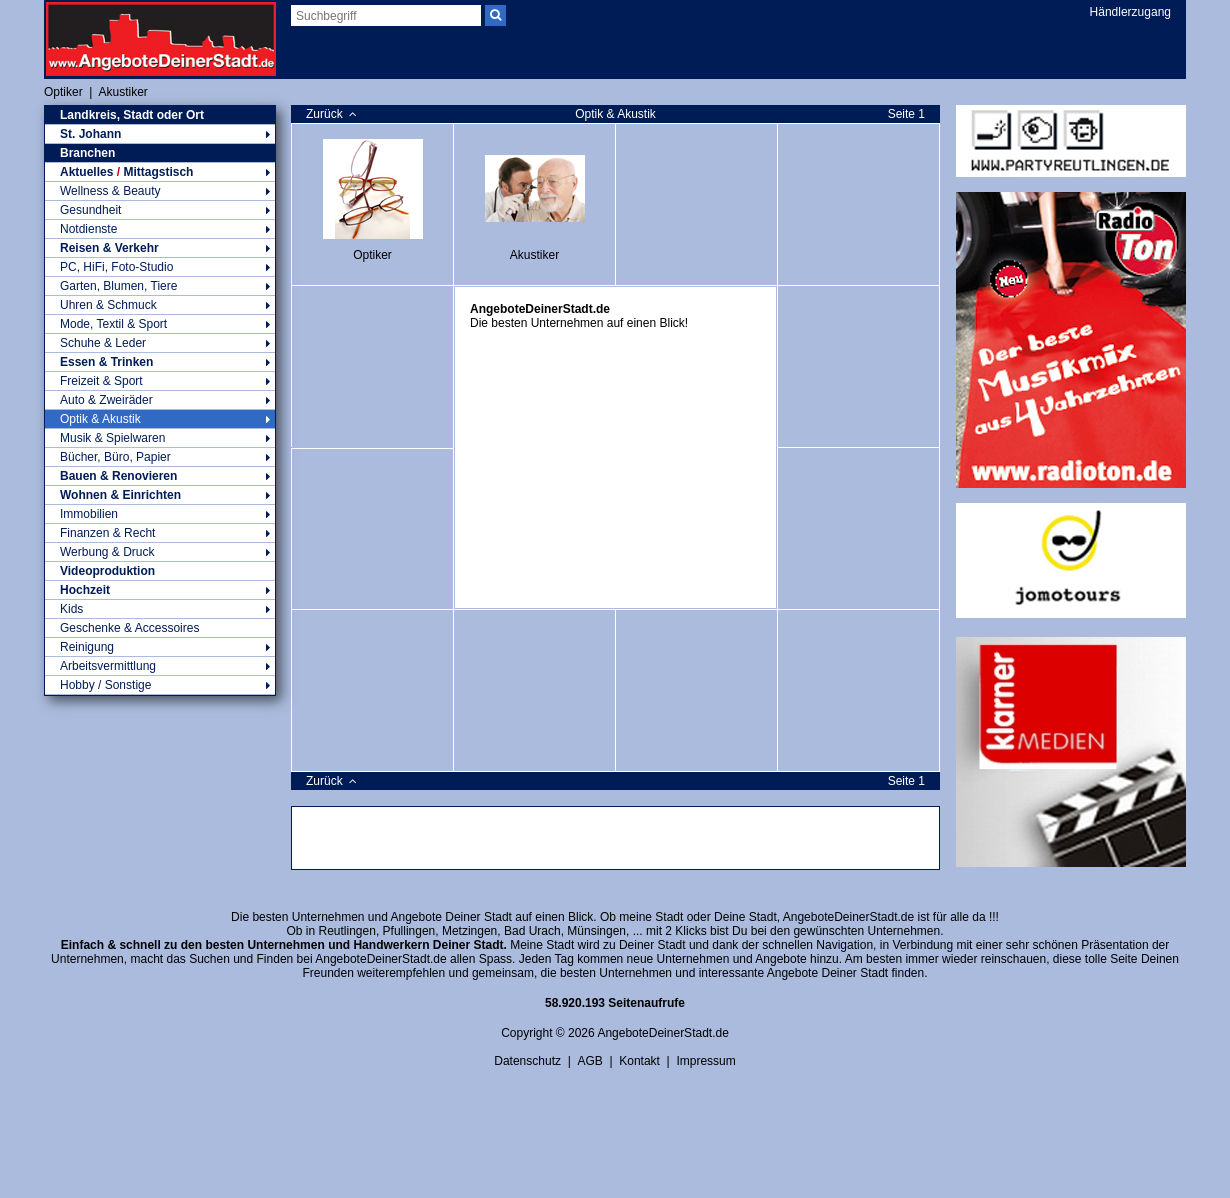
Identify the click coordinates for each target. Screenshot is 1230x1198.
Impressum (705, 1061)
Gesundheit (160, 210)
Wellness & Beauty (160, 191)
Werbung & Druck (160, 552)
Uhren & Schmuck (160, 305)
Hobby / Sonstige (160, 685)
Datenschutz (527, 1061)
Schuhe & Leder (160, 343)
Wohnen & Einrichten (160, 495)
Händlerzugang (1130, 12)
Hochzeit (160, 590)
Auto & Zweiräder (160, 400)
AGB (589, 1061)
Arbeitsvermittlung (160, 666)
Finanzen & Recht (160, 533)
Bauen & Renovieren (160, 476)
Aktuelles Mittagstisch (160, 172)
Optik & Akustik (160, 419)
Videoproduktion (107, 571)
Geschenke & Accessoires (129, 628)
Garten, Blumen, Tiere (160, 286)
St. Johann (160, 134)
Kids (160, 609)
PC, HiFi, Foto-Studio (160, 267)
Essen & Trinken (160, 362)
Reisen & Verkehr (160, 248)
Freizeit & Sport (160, 381)
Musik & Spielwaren (160, 438)
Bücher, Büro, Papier (160, 457)
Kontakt (639, 1061)
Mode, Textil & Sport (160, 324)
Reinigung (160, 647)
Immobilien (160, 514)
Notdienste (160, 229)
